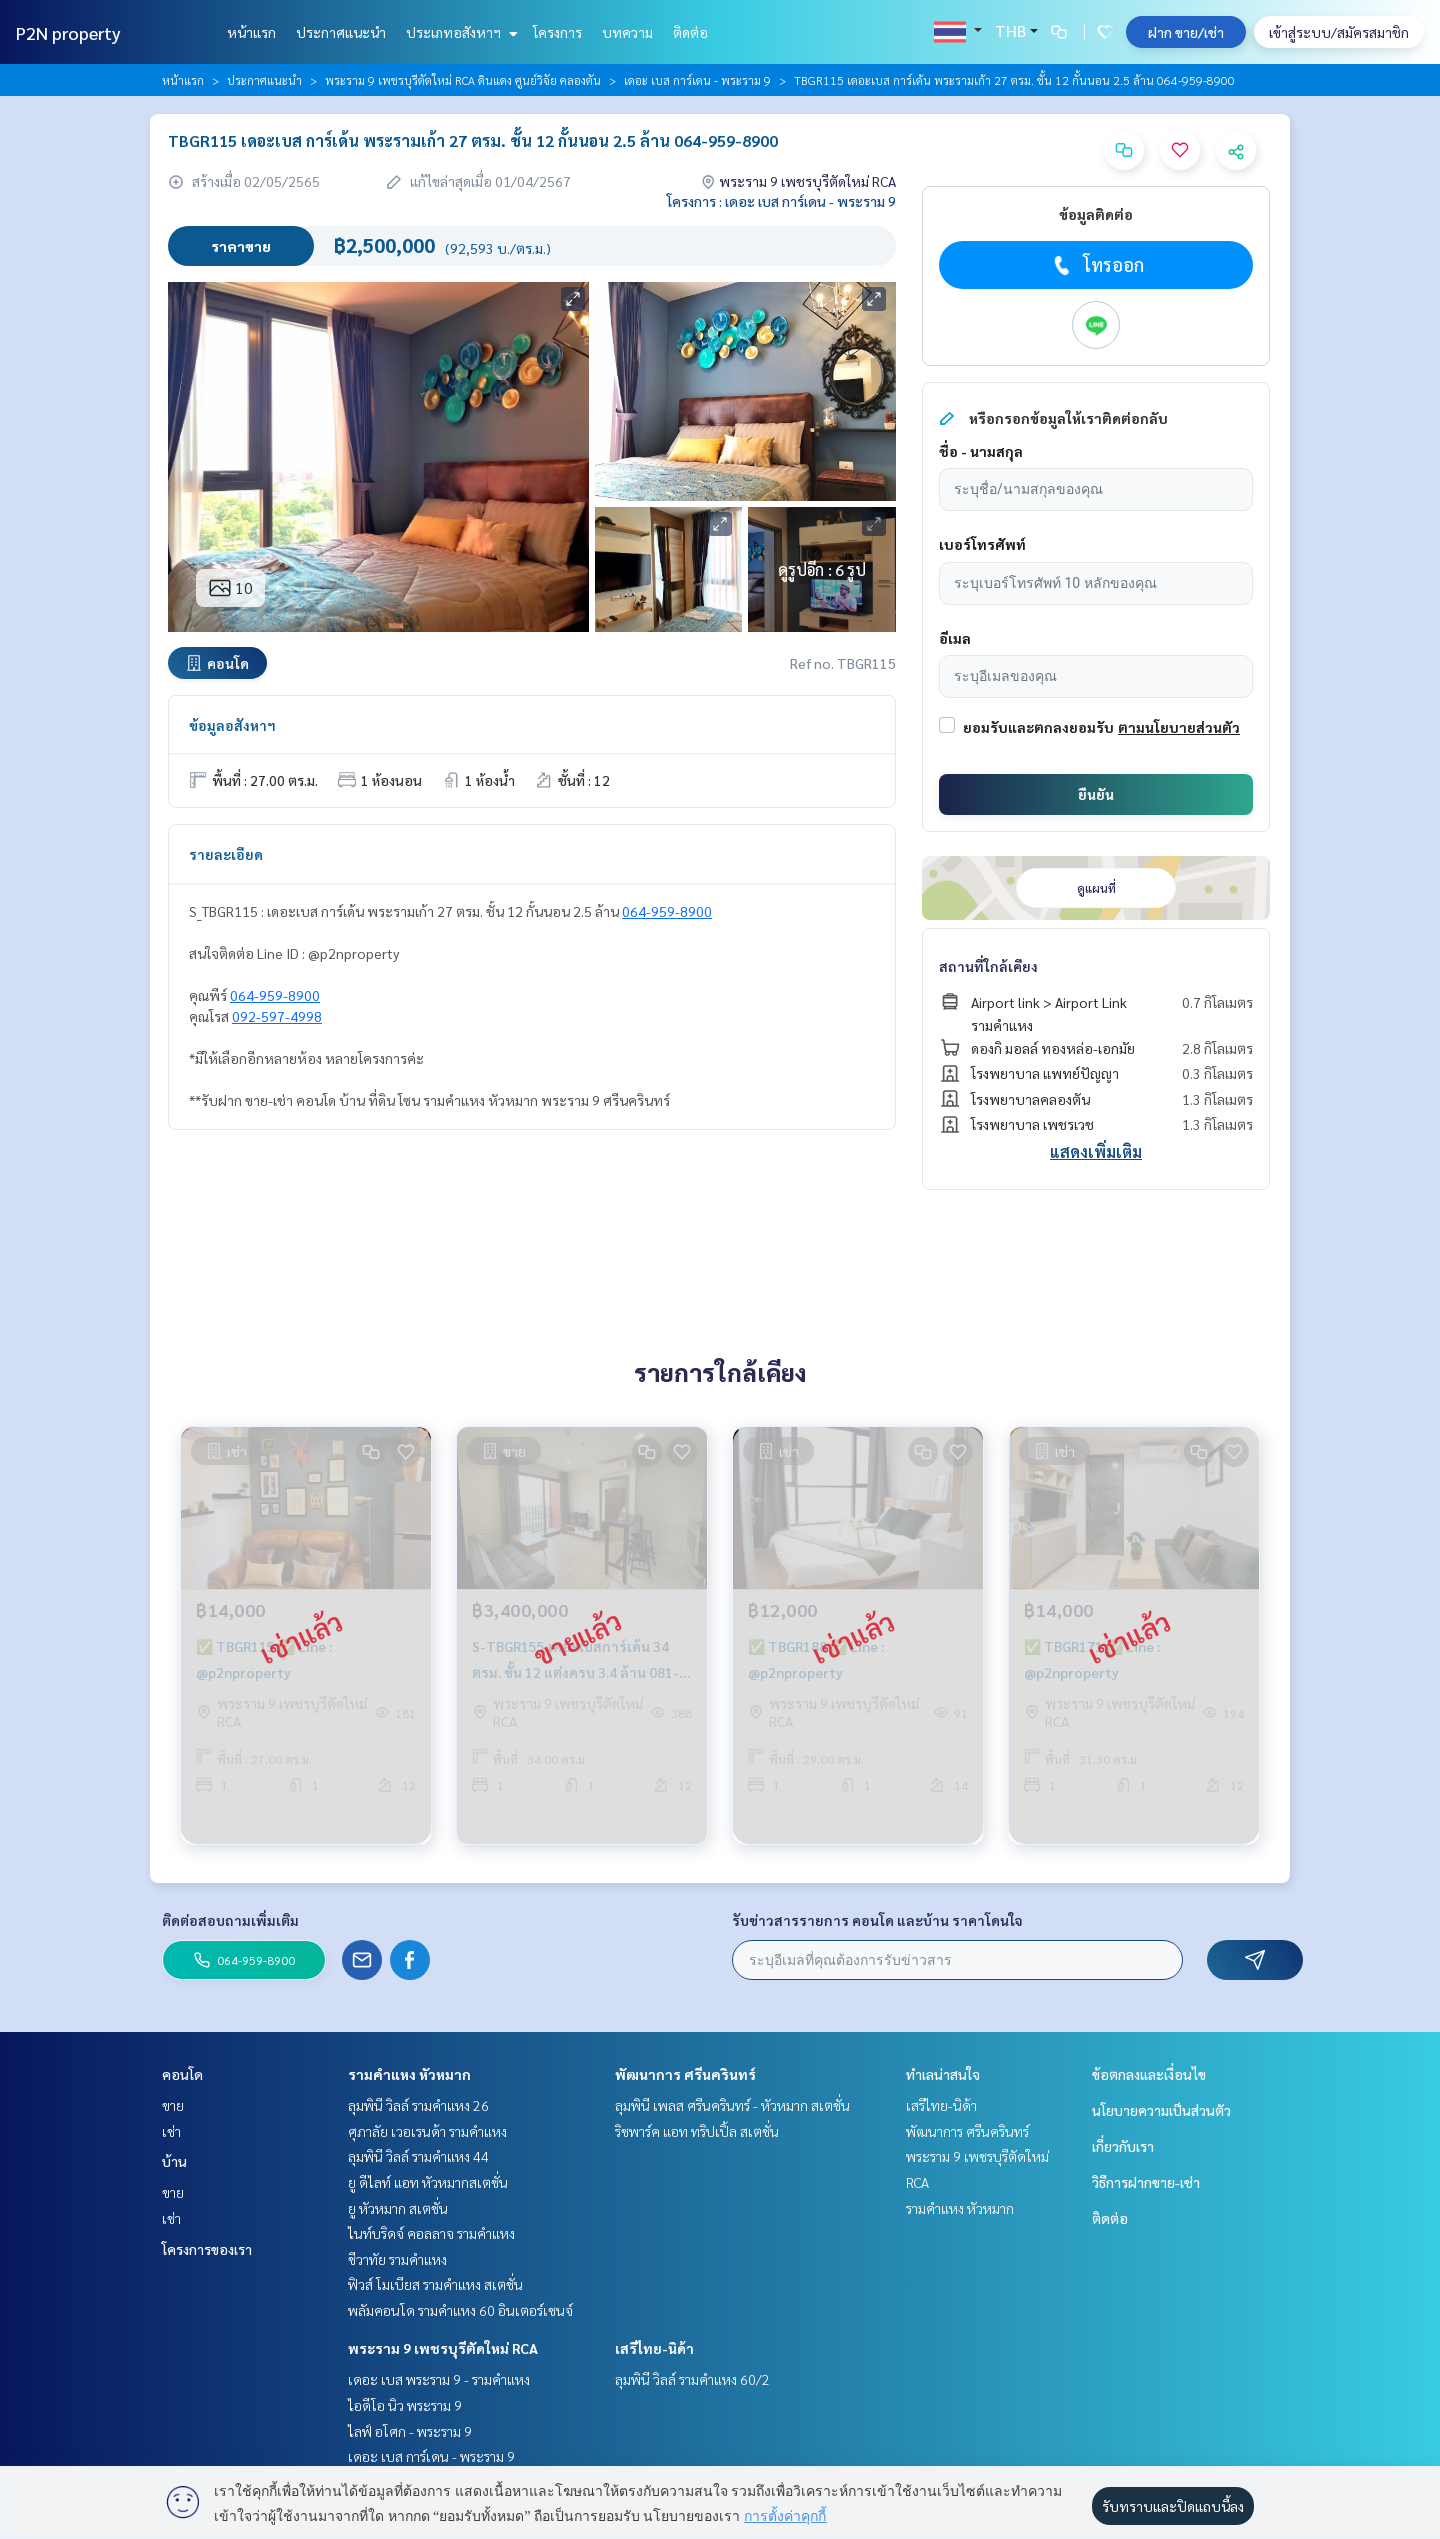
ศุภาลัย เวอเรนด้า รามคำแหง (427, 2131)
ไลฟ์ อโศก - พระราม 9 (410, 2431)
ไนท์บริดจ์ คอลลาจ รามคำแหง (431, 2233)
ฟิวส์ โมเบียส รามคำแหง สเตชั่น (435, 2284)
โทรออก (1096, 265)
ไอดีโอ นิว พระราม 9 (405, 2405)
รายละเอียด (226, 854)
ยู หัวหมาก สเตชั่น (398, 2208)
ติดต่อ (690, 32)
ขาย (173, 2105)
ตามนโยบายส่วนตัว (1179, 727)
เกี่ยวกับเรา (1123, 2146)
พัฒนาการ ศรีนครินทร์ (685, 2074)
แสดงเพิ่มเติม (1096, 1151)
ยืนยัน (1096, 794)
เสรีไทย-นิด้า (654, 2348)
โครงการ (557, 32)
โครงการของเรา (207, 2249)
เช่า (171, 2131)
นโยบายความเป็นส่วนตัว (1161, 2110)
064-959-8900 (667, 911)
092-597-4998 (277, 1016)
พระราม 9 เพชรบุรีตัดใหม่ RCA (443, 2348)
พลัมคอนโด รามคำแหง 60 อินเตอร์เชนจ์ (460, 2310)
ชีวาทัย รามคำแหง (397, 2259)
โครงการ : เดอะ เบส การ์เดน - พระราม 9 (781, 201)
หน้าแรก (251, 32)
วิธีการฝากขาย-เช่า (1146, 2182)
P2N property (68, 32)
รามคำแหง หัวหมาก (409, 2074)
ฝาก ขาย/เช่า (1186, 32)
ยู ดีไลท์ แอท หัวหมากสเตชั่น (428, 2182)
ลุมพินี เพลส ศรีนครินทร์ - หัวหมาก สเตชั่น (732, 2105)
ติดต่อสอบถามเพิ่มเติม (230, 1920)
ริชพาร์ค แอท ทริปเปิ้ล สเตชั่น (697, 2131)
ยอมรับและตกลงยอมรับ (1038, 727)
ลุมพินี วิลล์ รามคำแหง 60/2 (692, 2379)
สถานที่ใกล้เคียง (988, 966)
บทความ (627, 32)
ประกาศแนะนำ (341, 32)
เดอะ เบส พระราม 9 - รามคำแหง (439, 2379)
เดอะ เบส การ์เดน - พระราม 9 (697, 80)
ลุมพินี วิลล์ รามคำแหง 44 (418, 2156)
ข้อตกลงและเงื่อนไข (1149, 2074)
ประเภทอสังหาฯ (459, 32)
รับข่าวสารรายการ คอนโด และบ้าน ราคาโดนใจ (877, 1920)
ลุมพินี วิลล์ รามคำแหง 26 (418, 2105)
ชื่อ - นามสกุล (981, 451)
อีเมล (955, 638)
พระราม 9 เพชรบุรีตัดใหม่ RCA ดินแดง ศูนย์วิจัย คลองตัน (463, 80)
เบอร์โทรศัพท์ (982, 544)
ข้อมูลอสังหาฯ (232, 725)
